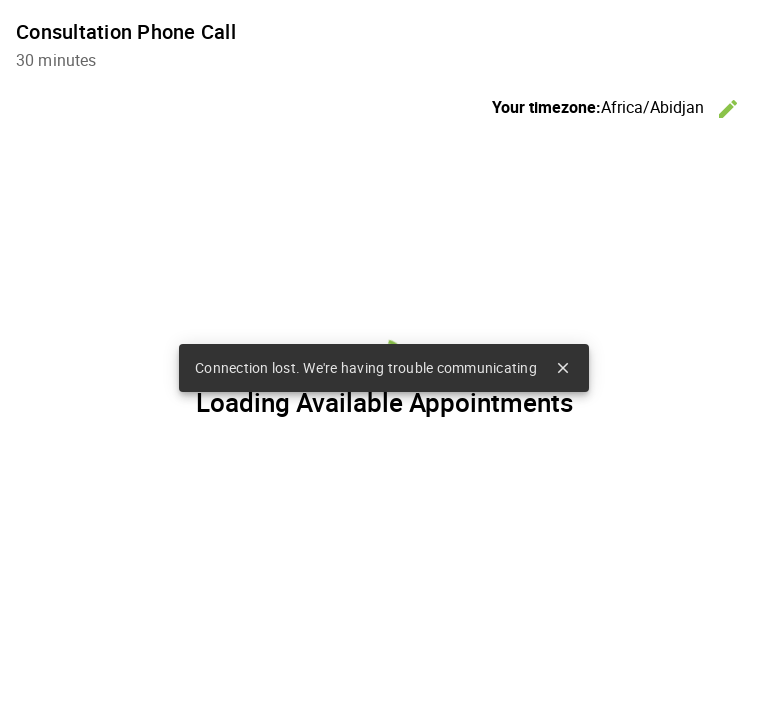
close (563, 368)
